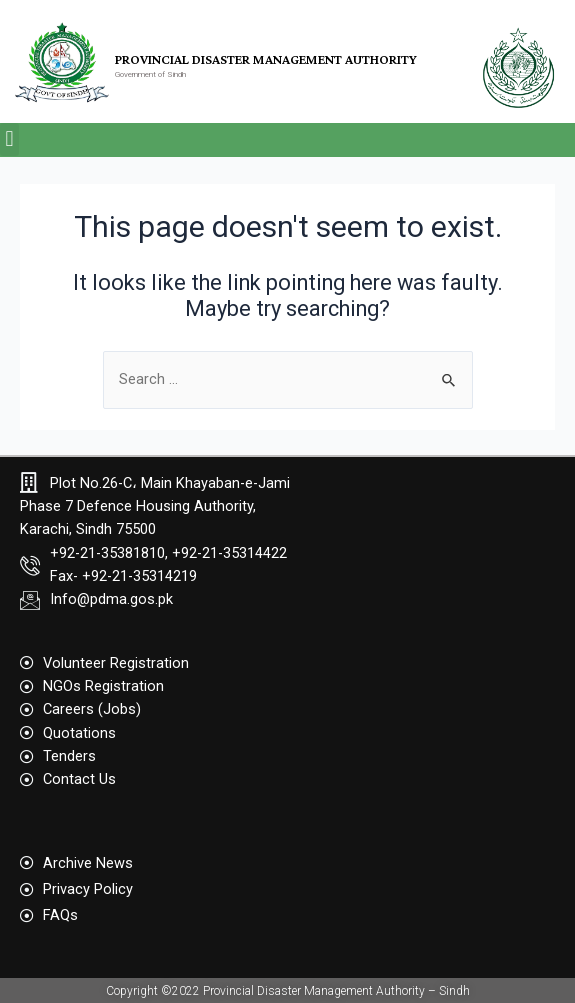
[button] (9, 139)
